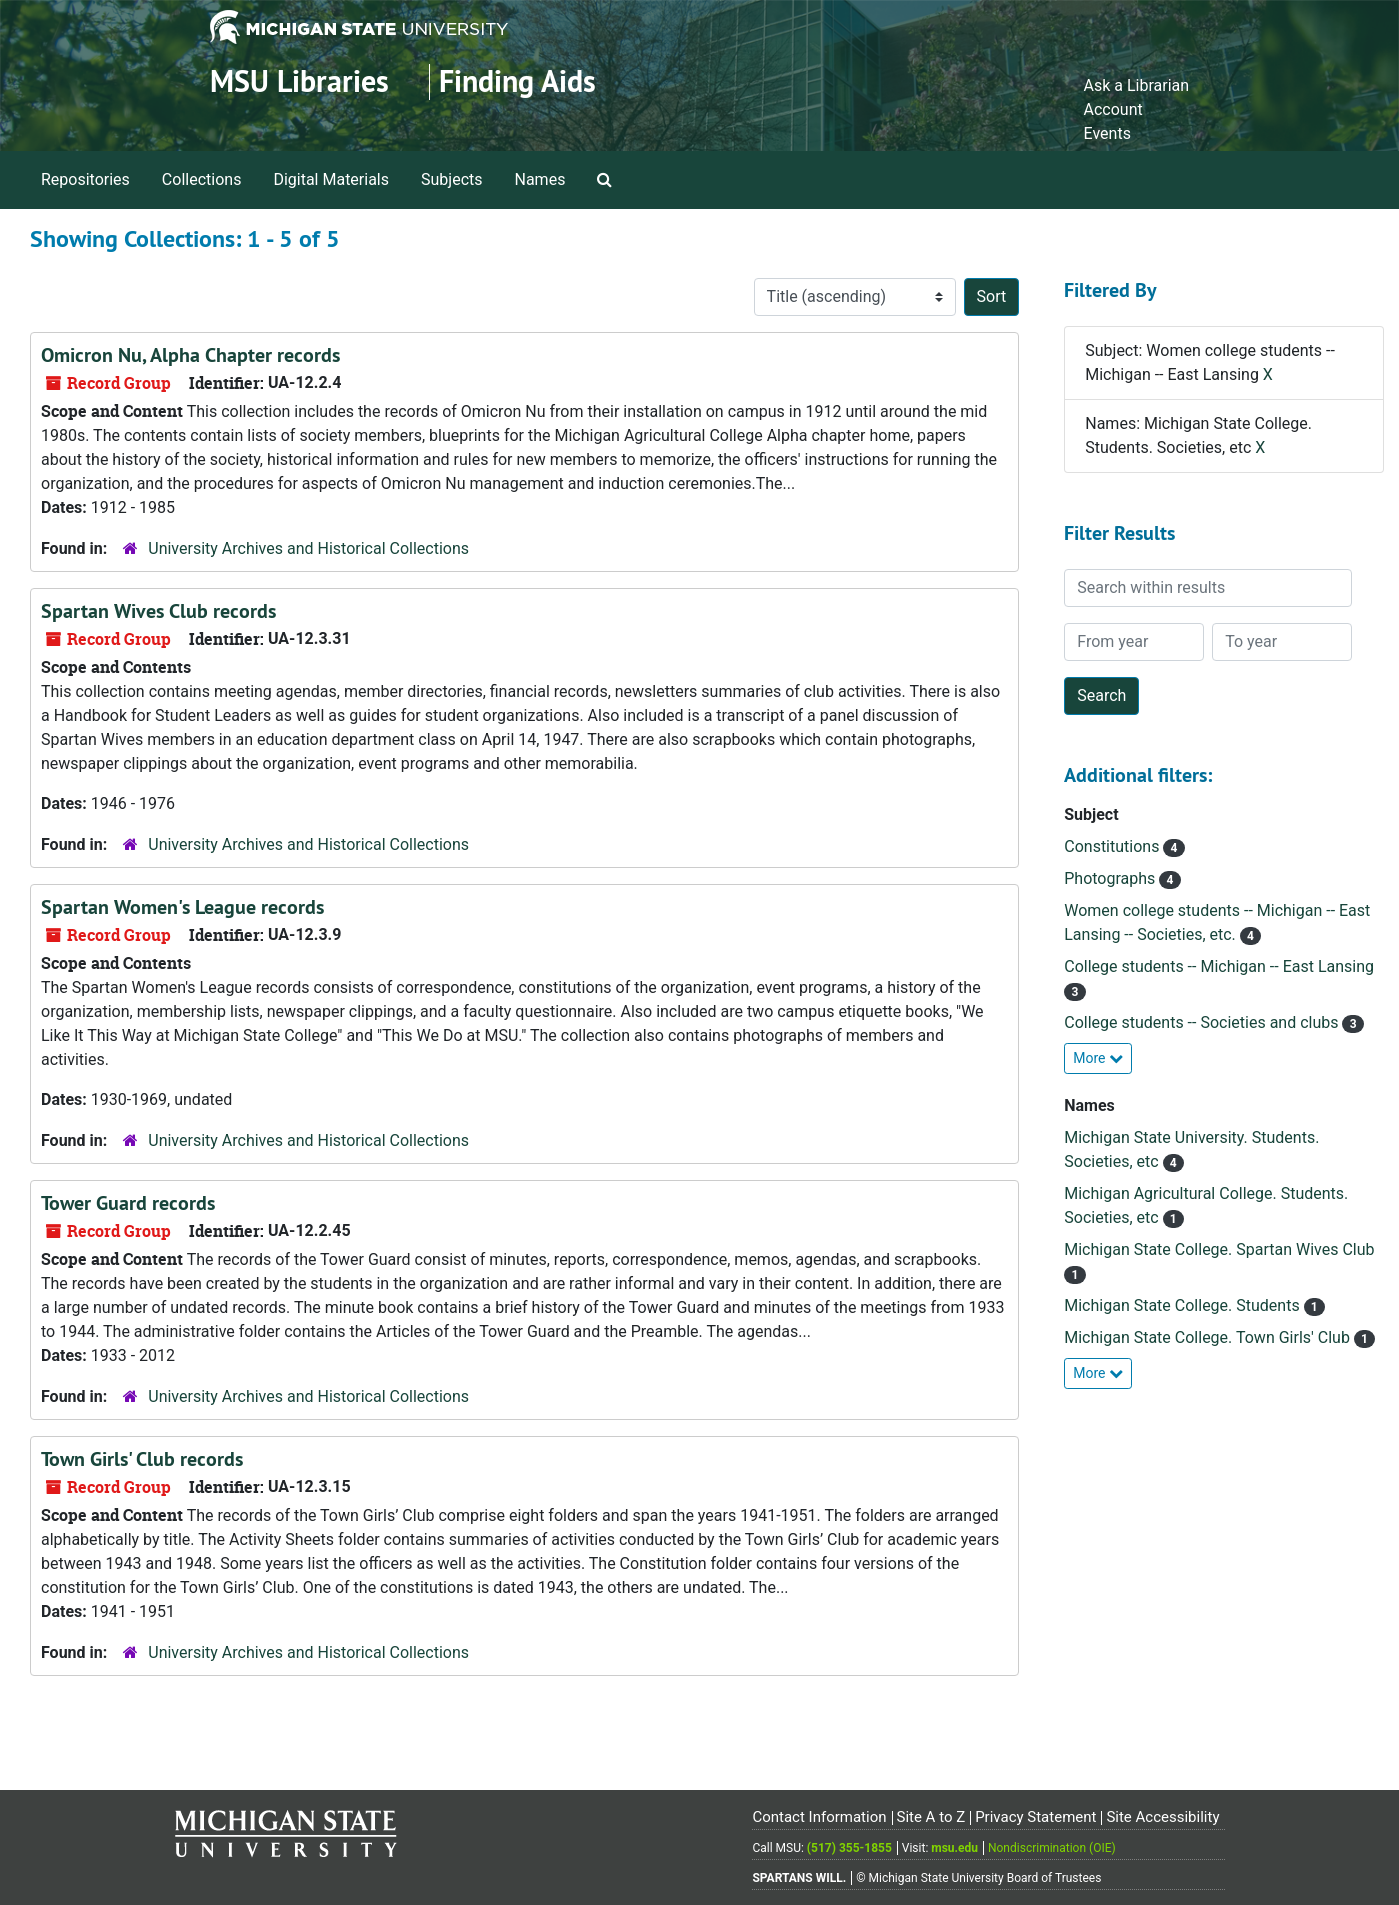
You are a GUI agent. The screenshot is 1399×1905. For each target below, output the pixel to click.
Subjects (451, 179)
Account (1113, 109)
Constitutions (1113, 846)
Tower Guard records (128, 1203)
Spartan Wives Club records (158, 611)
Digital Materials (331, 179)
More (1098, 1058)
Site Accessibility (1162, 1817)
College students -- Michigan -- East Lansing (1219, 966)
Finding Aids (517, 81)
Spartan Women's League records (182, 907)
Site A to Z (930, 1817)
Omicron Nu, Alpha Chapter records (190, 355)
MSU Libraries (299, 81)
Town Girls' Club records (142, 1459)
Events (1107, 133)
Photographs (1111, 878)
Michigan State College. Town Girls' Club (1209, 1337)
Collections (202, 179)
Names (540, 179)
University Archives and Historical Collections (308, 548)
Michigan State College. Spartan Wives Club (1219, 1249)
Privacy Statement (1035, 1817)
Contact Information (819, 1817)
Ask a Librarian (1137, 85)
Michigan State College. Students (1183, 1305)
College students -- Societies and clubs (1203, 1022)
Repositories (85, 179)
